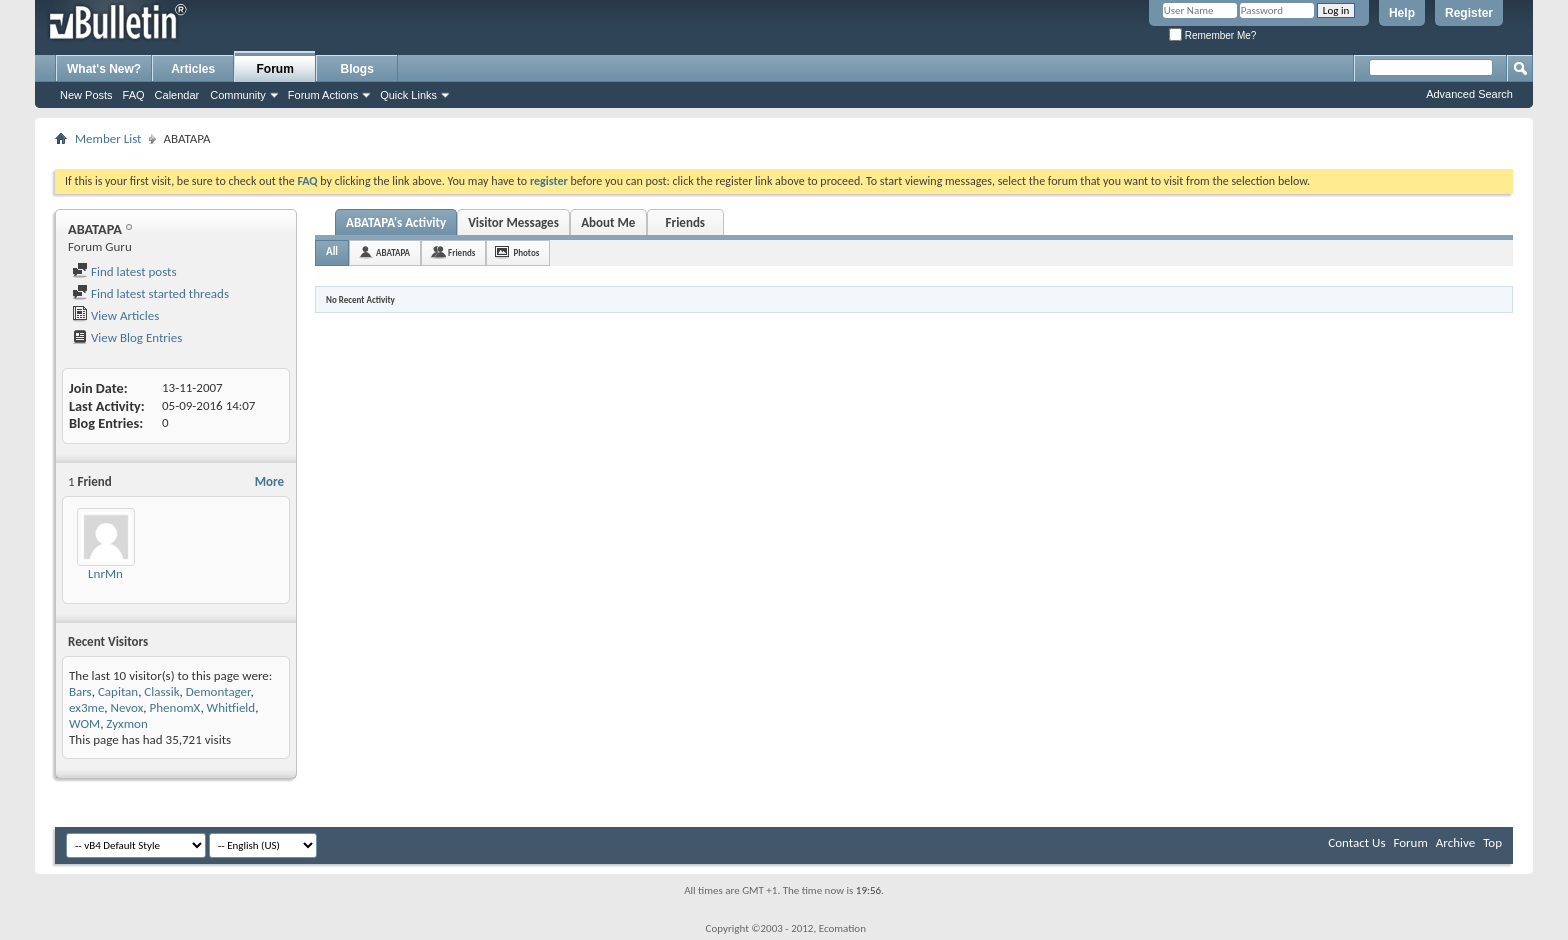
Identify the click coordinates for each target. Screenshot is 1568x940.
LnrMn (105, 573)
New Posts (86, 95)
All (332, 251)
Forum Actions (323, 95)
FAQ (134, 95)
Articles (193, 69)
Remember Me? (1212, 35)
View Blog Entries (127, 337)
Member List (108, 138)
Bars (80, 691)
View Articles (115, 315)
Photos (526, 252)
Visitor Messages (513, 222)
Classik (161, 691)
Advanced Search (1469, 94)
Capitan (118, 691)
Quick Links (408, 95)
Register (1469, 13)
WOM (84, 723)
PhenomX (175, 707)
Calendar (177, 95)
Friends (685, 222)
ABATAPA (393, 252)
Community (238, 95)
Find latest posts (124, 271)
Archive (1455, 842)
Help (1402, 13)
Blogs (357, 69)
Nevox (127, 707)
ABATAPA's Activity (396, 222)
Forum (275, 69)
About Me (608, 222)
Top (1492, 842)
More (269, 481)
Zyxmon (126, 723)
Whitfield (231, 707)
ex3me (86, 707)
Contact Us (1356, 842)
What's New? (104, 69)
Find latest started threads (150, 293)
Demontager (218, 691)
